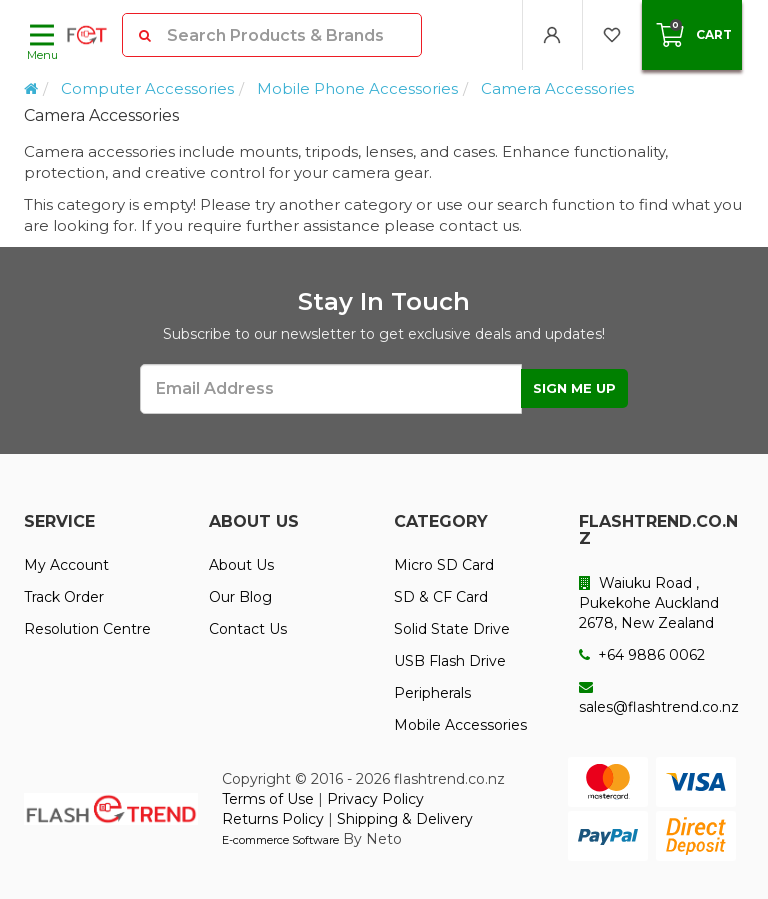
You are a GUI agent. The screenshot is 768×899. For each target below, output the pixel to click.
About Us (241, 565)
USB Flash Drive (450, 661)
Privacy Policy (375, 799)
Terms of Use (268, 799)
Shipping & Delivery (405, 819)
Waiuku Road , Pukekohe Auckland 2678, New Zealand (649, 603)
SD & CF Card (441, 597)
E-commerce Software (280, 840)
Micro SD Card (444, 565)
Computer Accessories (147, 88)
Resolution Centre (87, 629)
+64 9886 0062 (642, 655)
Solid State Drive (452, 629)
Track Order (64, 597)
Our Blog (240, 597)
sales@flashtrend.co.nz (659, 698)
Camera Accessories (557, 88)
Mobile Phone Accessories (357, 88)
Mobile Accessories (460, 725)
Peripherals (432, 693)
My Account (66, 565)
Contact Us (248, 629)
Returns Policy (273, 819)
